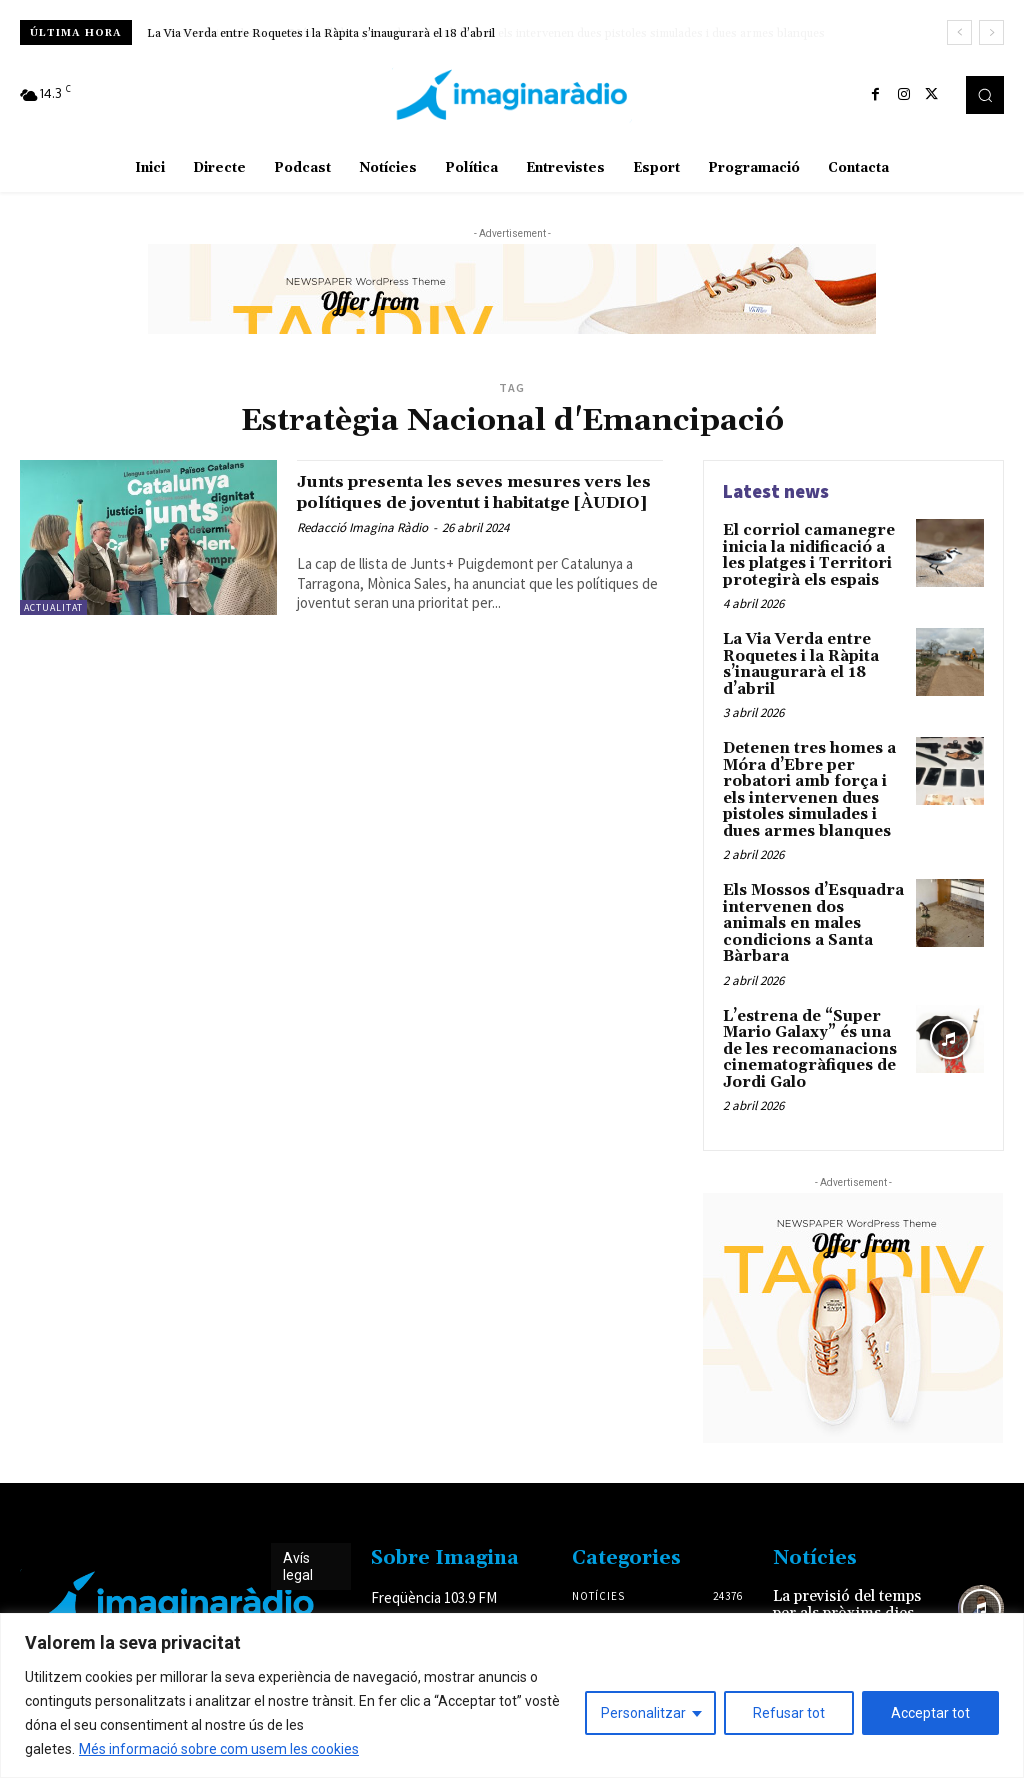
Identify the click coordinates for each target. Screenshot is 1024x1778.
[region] (512, 1695)
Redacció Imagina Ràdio (362, 548)
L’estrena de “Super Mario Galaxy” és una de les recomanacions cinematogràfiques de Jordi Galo (805, 1010)
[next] (991, 32)
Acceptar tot (930, 1713)
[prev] (959, 32)
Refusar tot (789, 1713)
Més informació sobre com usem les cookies (219, 1749)
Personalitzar (643, 1713)
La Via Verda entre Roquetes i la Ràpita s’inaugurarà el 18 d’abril (321, 33)
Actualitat (53, 607)
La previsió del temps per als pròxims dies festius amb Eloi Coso (856, 1569)
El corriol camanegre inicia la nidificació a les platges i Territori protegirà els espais (813, 553)
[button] (985, 95)
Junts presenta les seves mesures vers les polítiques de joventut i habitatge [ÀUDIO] (465, 502)
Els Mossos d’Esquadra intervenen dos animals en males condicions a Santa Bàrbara (810, 898)
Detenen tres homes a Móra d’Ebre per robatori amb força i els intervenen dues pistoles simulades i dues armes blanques (812, 778)
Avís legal (298, 1524)
